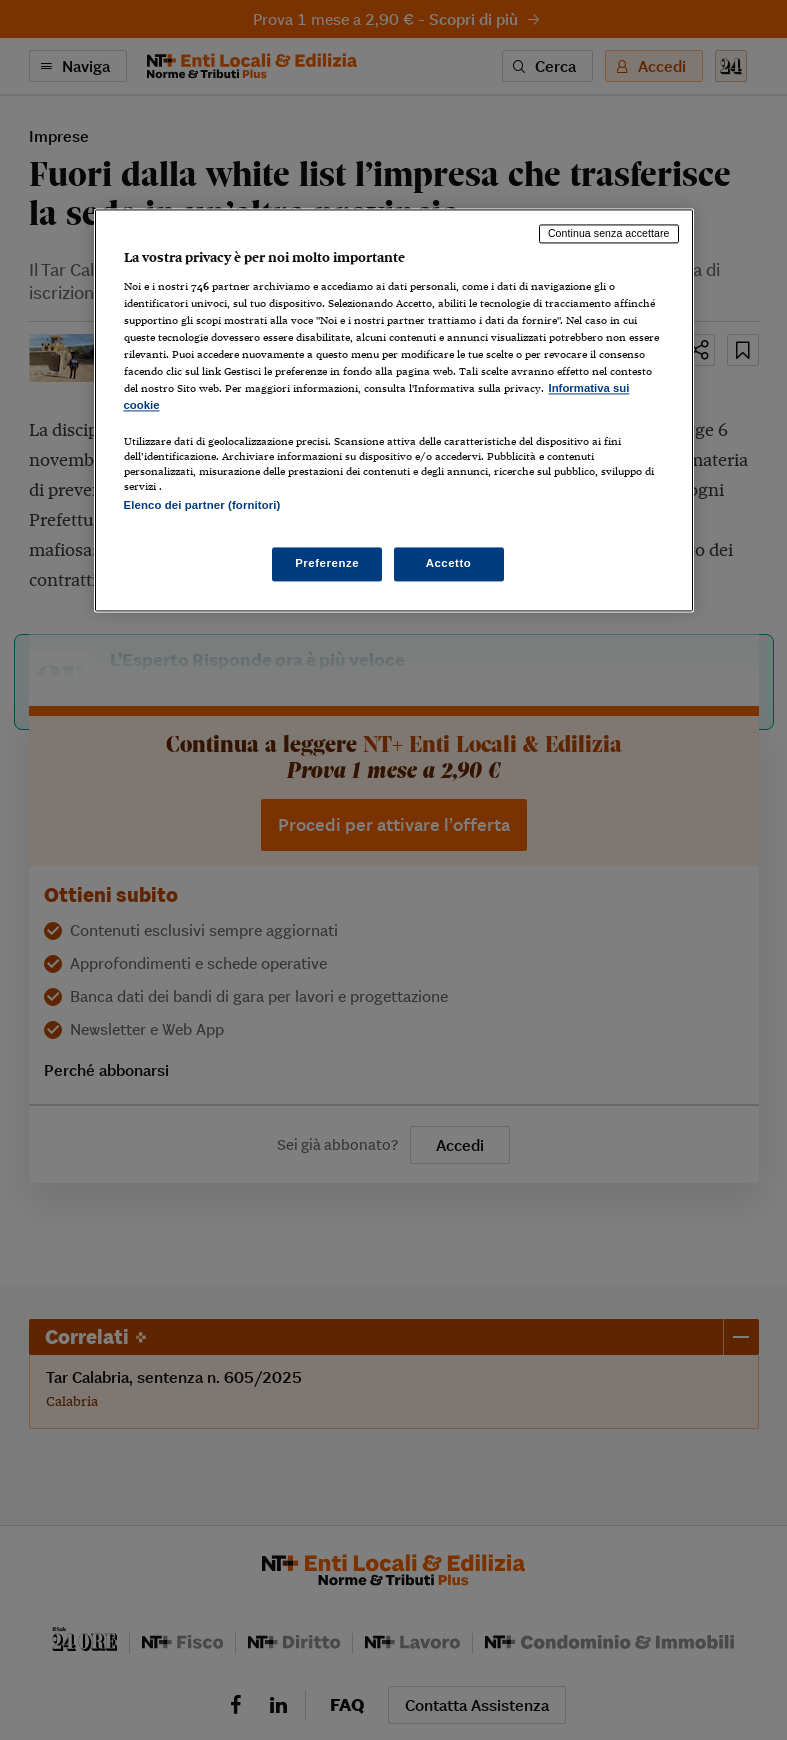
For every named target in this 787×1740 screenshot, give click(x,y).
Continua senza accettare (609, 233)
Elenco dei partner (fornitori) (202, 506)
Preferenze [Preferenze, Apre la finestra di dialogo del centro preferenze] (327, 564)
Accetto (449, 564)
